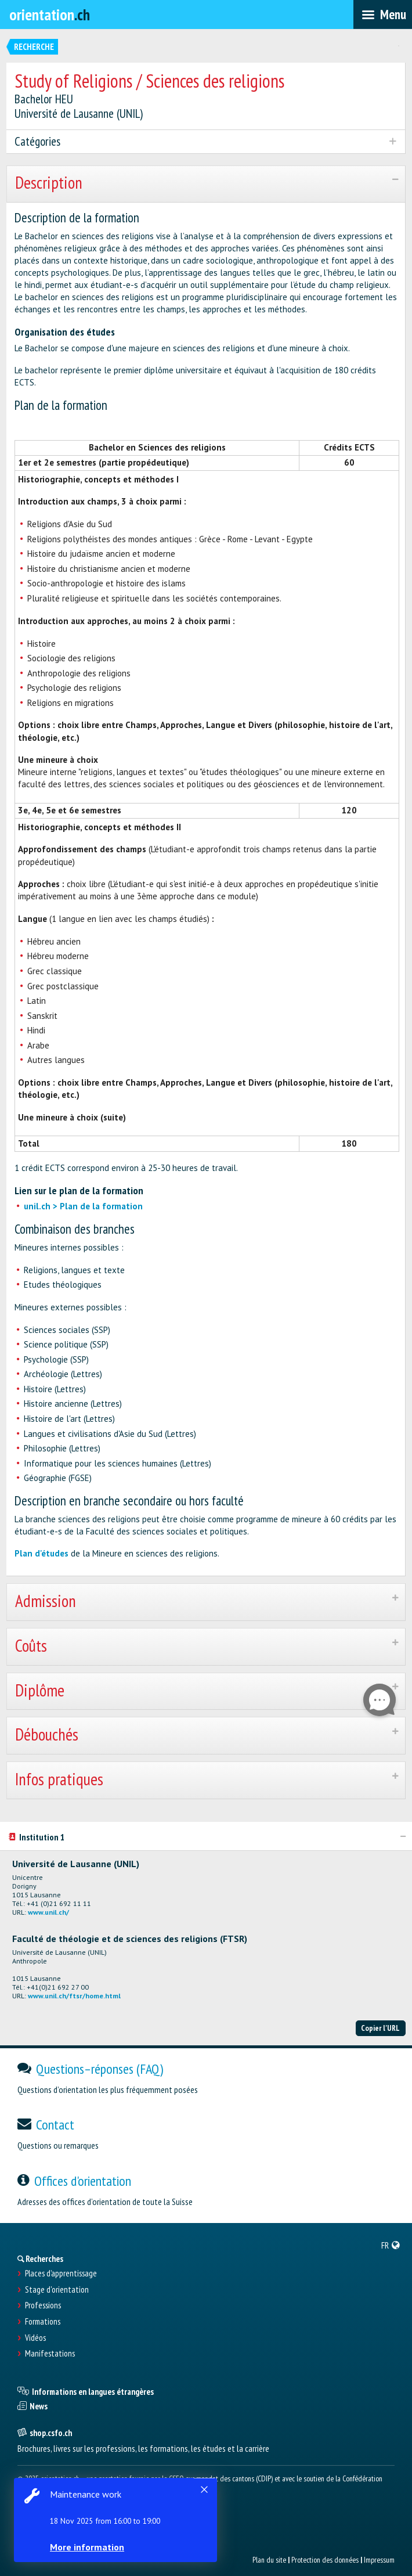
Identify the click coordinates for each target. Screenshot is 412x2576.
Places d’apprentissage (61, 2273)
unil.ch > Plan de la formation (83, 1206)
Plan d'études (41, 1553)
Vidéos (35, 2338)
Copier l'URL (380, 2028)
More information (87, 2547)
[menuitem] (391, 2245)
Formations (42, 2321)
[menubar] (382, 14)
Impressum (379, 2560)
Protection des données (325, 2560)
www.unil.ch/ (48, 1912)
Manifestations (50, 2353)
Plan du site (269, 2560)
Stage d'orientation (57, 2290)
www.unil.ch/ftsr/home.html (74, 1995)
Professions (43, 2305)
